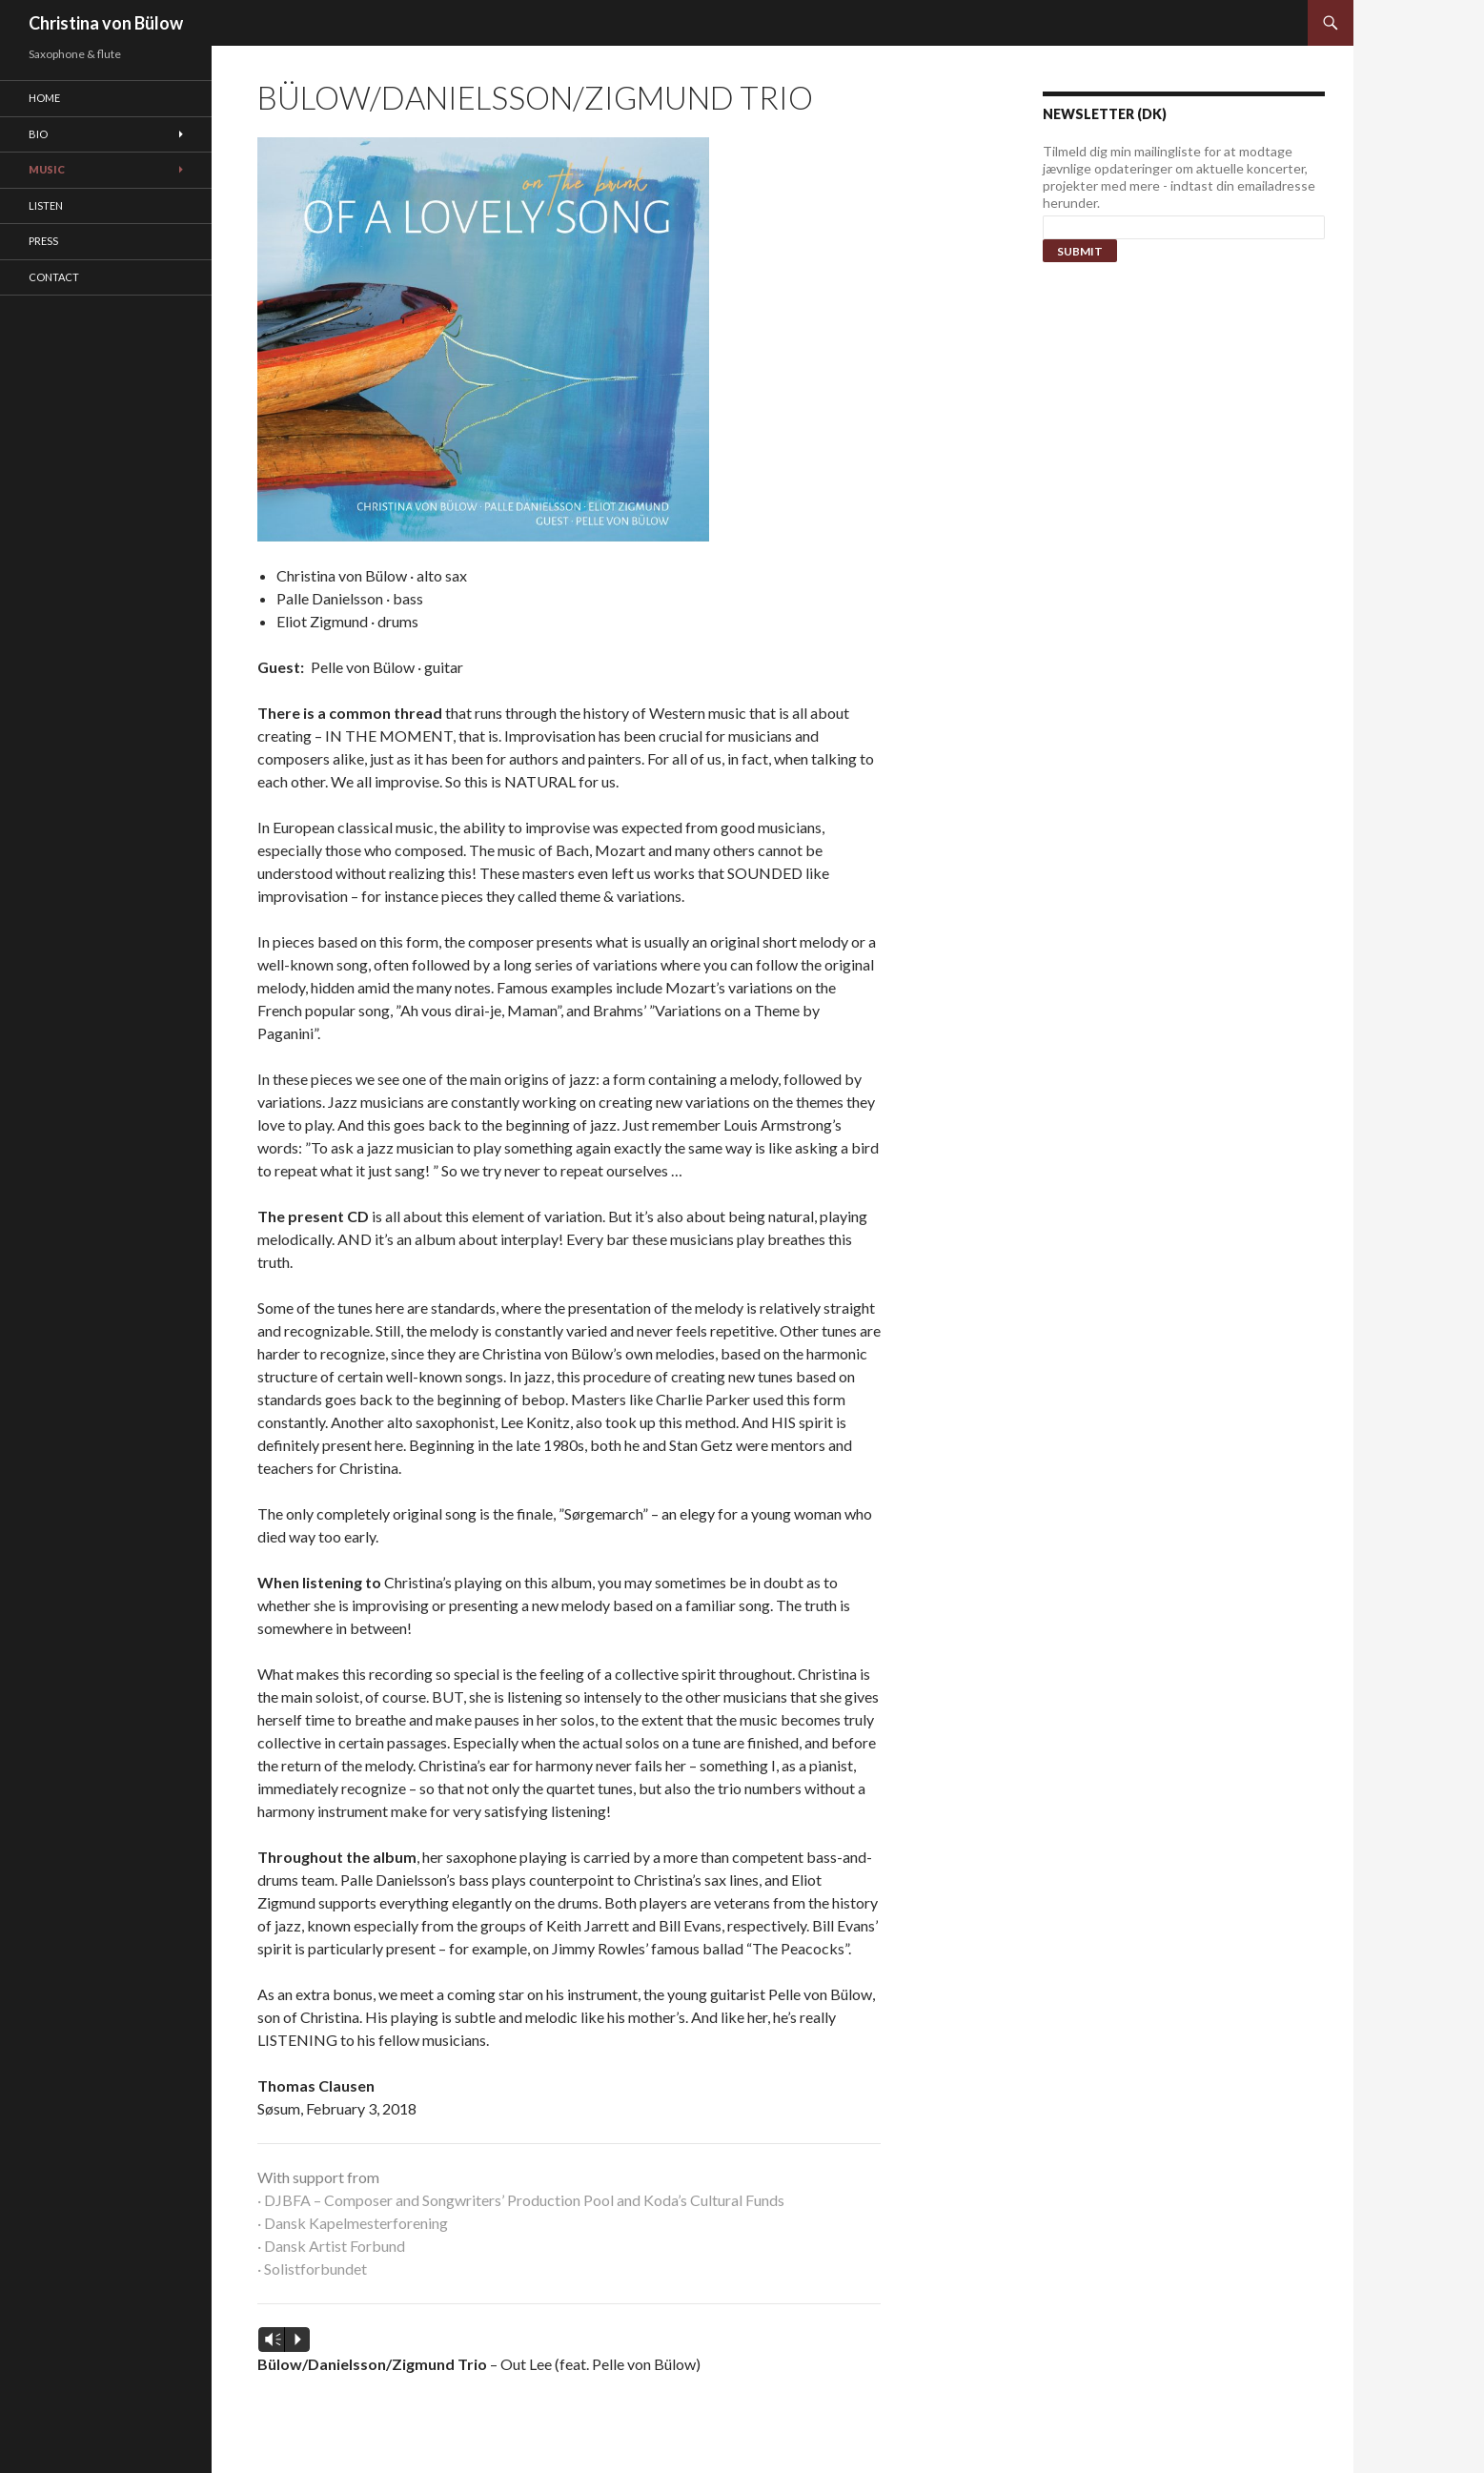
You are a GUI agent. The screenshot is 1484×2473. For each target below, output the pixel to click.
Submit (1080, 251)
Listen (46, 205)
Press (43, 241)
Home (44, 98)
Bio (38, 134)
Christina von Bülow (106, 22)
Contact (54, 277)
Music (47, 169)
